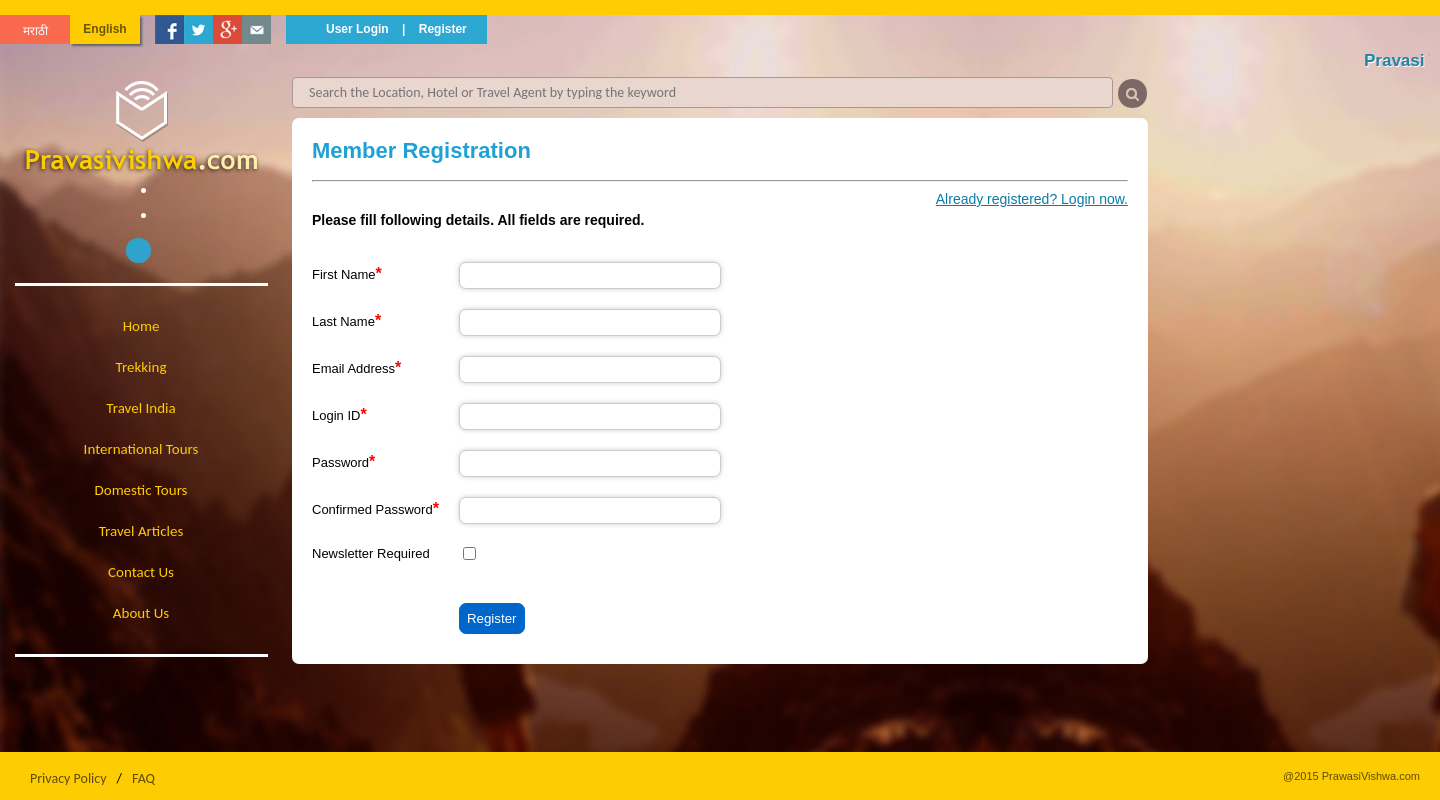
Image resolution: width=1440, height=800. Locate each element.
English (104, 29)
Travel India (140, 408)
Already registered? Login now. (1032, 199)
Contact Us (141, 572)
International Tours (141, 449)
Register (443, 29)
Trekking (141, 367)
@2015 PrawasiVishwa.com (1351, 776)
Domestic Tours (141, 490)
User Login (357, 29)
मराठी (35, 31)
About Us (141, 613)
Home (141, 326)
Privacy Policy (68, 778)
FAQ (143, 778)
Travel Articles (141, 531)
